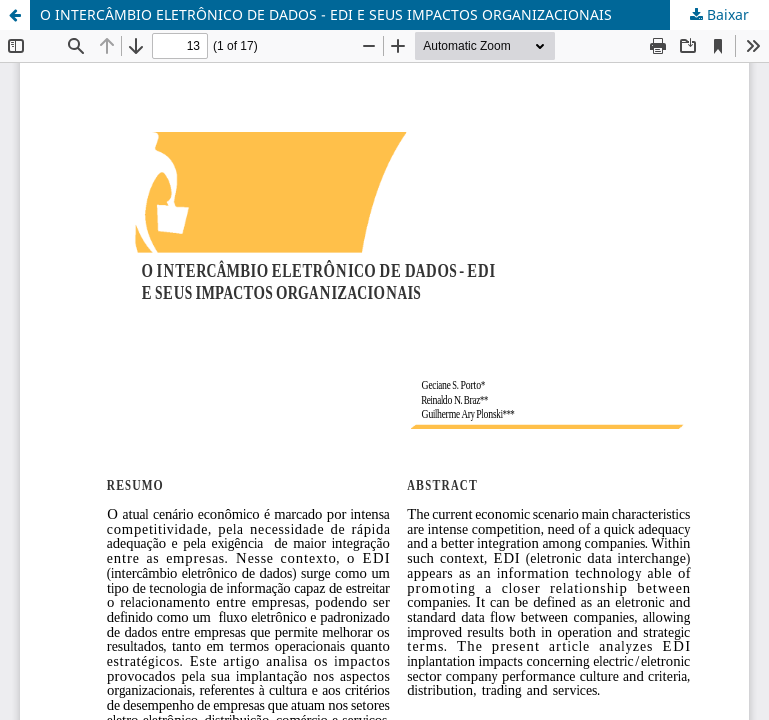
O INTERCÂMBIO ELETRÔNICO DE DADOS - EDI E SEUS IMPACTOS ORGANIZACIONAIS (326, 14)
